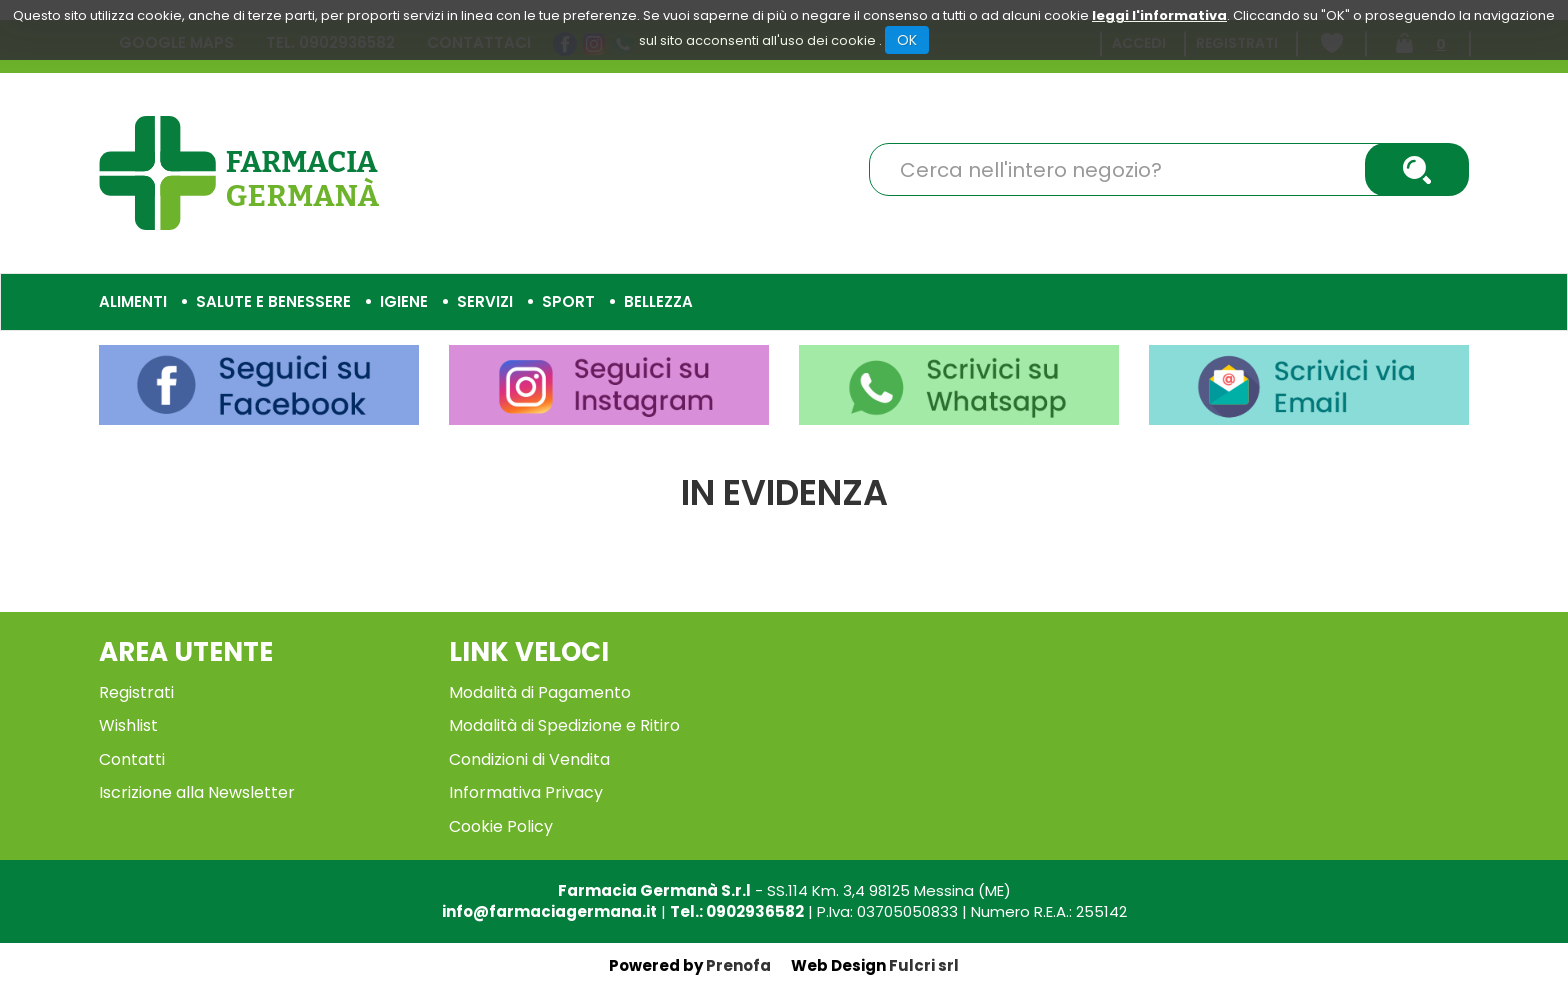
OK (907, 40)
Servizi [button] (485, 301)
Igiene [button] (404, 301)
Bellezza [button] (658, 301)
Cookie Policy (501, 826)
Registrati (136, 692)
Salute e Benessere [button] (273, 301)
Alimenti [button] (133, 301)
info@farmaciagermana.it (549, 911)
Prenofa (738, 965)
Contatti (132, 759)
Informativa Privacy (526, 792)
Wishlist (128, 725)
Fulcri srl (924, 965)
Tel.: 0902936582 (737, 911)
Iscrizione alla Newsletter (197, 792)
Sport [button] (568, 301)
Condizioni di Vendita (529, 759)
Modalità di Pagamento (540, 692)
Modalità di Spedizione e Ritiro (564, 725)
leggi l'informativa (1159, 15)
